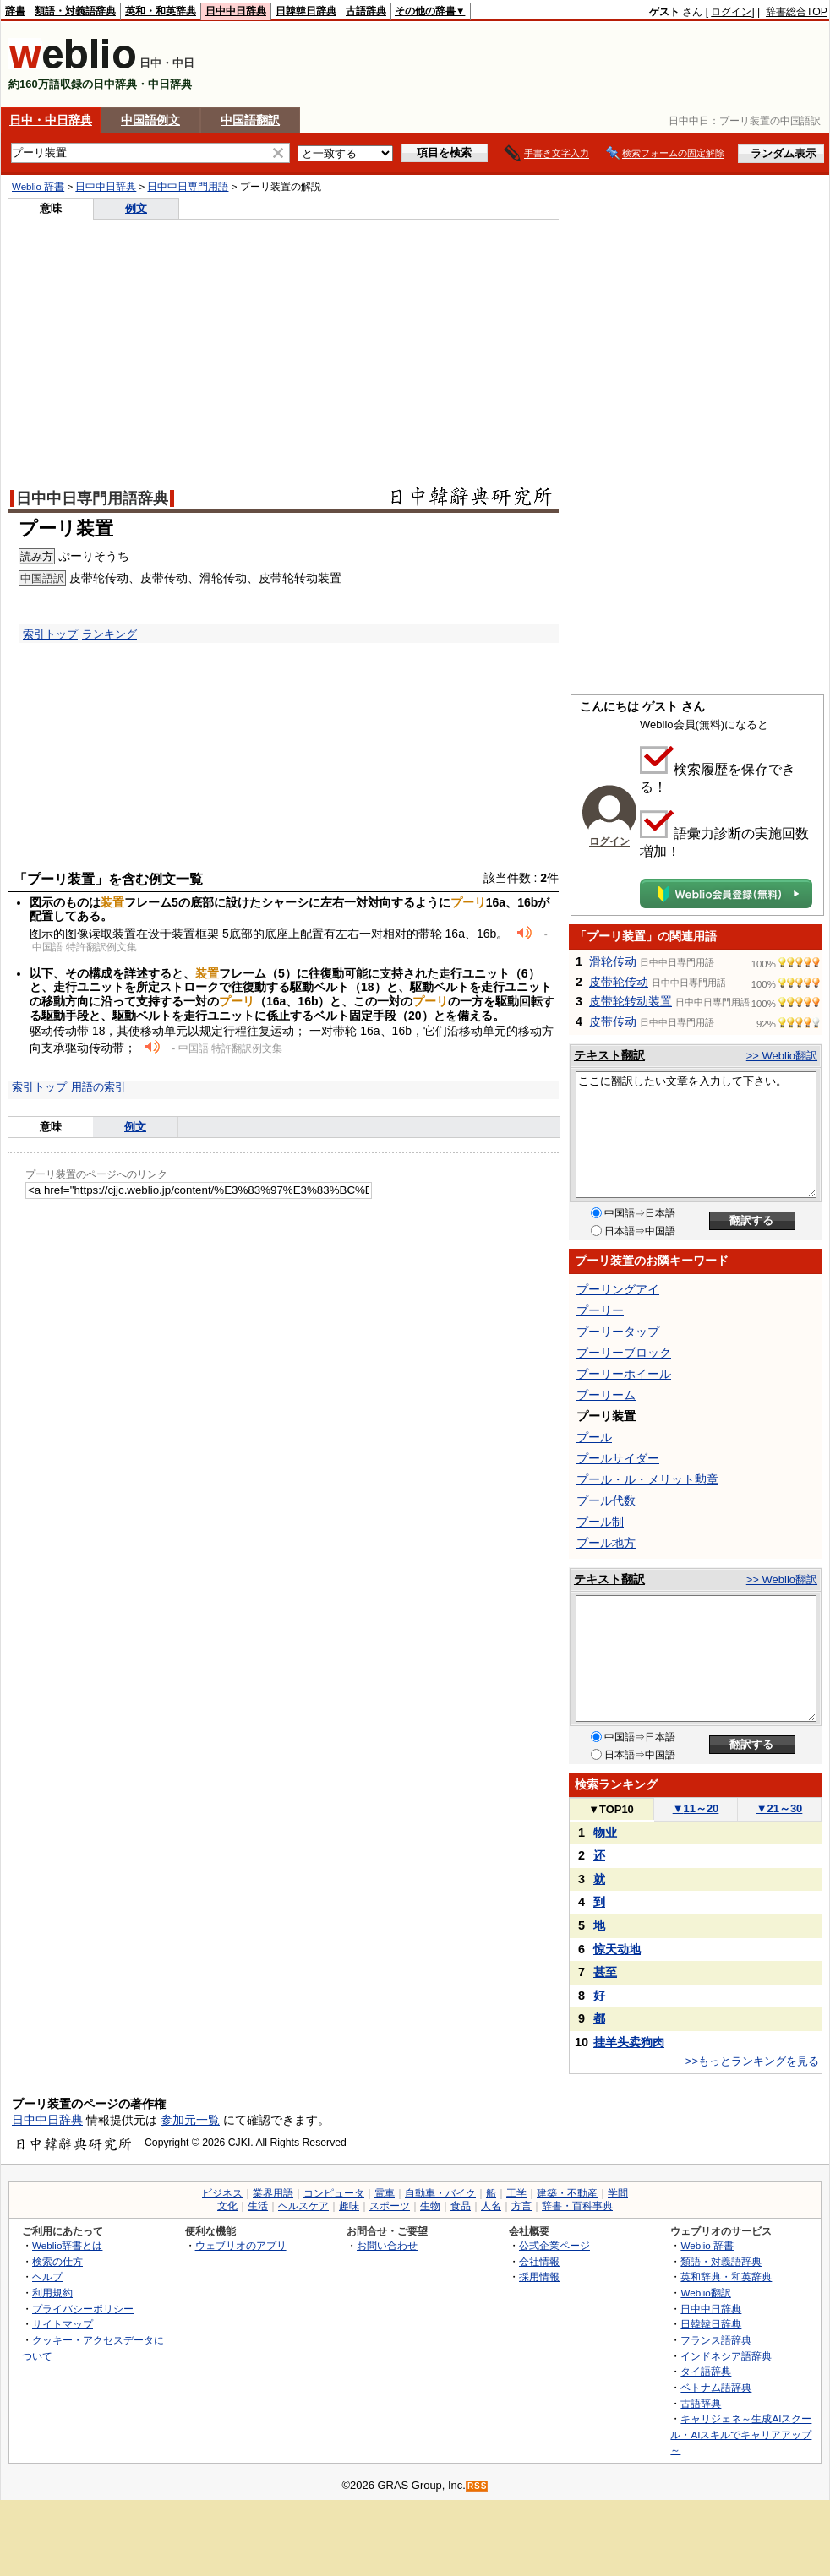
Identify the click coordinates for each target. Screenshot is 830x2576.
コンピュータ (333, 2193)
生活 (258, 2206)
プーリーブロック (623, 1352)
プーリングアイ (617, 1289)
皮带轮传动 (618, 981)
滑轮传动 (612, 961)
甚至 (605, 1972)
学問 (618, 2193)
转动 (306, 578)
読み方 (36, 556)
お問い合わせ (387, 2245)
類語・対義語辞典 (75, 11)
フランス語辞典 (715, 2339)
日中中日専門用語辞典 (92, 498)
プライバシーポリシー (83, 2308)
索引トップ (50, 634)
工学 (516, 2193)
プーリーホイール (623, 1374)
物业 (605, 1832)
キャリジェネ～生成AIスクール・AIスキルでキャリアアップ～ (740, 2434)
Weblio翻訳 (705, 2292)
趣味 (349, 2206)
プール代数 (606, 1500)
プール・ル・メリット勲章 (647, 1479)
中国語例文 (150, 120)
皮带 (152, 578)
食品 (460, 2206)
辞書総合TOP (796, 12)
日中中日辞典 (235, 11)
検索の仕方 (57, 2261)
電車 (384, 2193)
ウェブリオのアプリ (241, 2245)
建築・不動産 (567, 2193)
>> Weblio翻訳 (781, 1055)
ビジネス (222, 2193)
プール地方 (606, 1542)
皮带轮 (87, 578)
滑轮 (211, 578)
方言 (521, 2206)
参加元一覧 (190, 2120)
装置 (329, 578)
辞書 (15, 11)
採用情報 (539, 2276)
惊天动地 (617, 1949)
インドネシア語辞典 (726, 2355)
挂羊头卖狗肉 (628, 2042)
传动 (116, 578)
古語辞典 (366, 11)
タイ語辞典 (705, 2371)
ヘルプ (47, 2276)
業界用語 (273, 2193)
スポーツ (389, 2206)
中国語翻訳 (250, 120)
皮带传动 (612, 1021)
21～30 (779, 1808)
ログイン (731, 12)
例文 (136, 208)
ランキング (109, 634)
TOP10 (611, 1809)
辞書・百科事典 (577, 2206)
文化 (227, 2206)
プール (594, 1437)
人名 (491, 2206)
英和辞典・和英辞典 (726, 2276)
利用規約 (52, 2292)
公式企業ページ (554, 2245)
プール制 (600, 1521)
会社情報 (539, 2261)
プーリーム (606, 1395)
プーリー (600, 1310)
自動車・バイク (440, 2193)
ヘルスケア (303, 2206)
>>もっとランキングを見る (752, 2061)
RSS (477, 2486)
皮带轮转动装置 (630, 1001)
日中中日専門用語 (187, 187)
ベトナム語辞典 (715, 2387)
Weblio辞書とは (67, 2245)
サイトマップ (62, 2323)
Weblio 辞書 (38, 187)
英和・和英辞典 (160, 11)
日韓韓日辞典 (306, 11)
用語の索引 (98, 1087)
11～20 (696, 1808)
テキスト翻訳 (609, 1055)
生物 (430, 2206)
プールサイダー (617, 1458)
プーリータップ (617, 1331)
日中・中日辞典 (50, 120)
